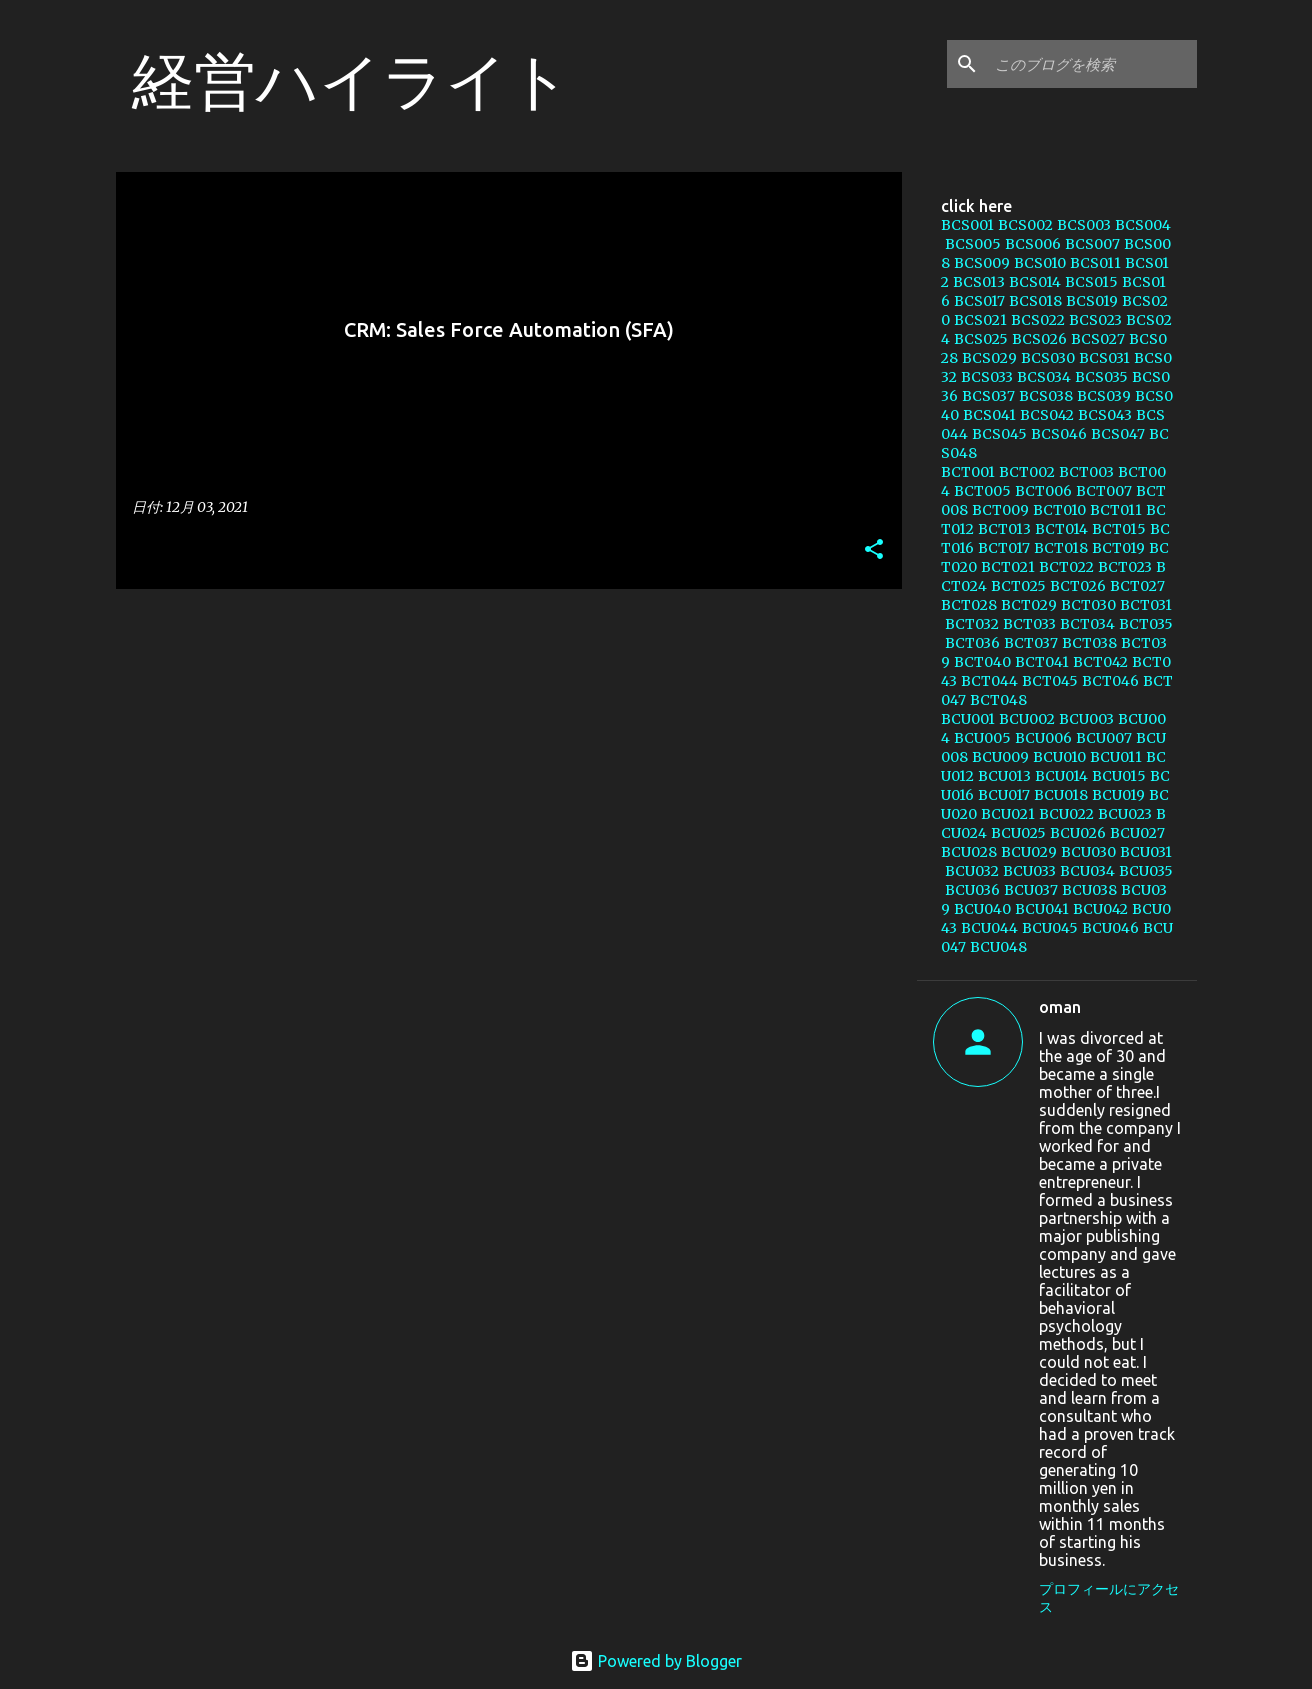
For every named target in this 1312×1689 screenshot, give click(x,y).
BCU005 (982, 738)
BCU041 (1042, 909)
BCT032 (972, 624)
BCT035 (1146, 624)
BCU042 (1100, 909)
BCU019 (1118, 795)
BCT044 (989, 681)
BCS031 (1104, 358)
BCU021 (1008, 814)
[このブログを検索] (1092, 64)
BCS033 (987, 377)
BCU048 (998, 947)
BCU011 (1116, 757)
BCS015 (1091, 282)
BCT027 (1137, 586)
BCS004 (1143, 225)
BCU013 (1004, 776)
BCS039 (1104, 396)
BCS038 (1046, 396)
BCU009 (1000, 757)
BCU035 (1146, 871)
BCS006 (1033, 244)
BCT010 (1059, 510)
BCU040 (982, 909)
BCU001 (968, 719)
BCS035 (1101, 377)
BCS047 (1118, 434)
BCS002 (1025, 225)
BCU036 (972, 890)
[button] (874, 550)
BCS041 (989, 415)
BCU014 (1061, 776)
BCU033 (1029, 871)
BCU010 (1059, 757)
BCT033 (1029, 624)
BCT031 (1146, 605)
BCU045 (1050, 928)
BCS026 (1039, 339)
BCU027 (1137, 833)
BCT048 (998, 700)
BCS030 (1048, 358)
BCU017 (1004, 795)
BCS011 (1095, 263)
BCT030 (1088, 605)
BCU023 (1125, 814)
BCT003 (1086, 472)
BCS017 (979, 301)
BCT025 (1018, 586)
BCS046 (1059, 434)
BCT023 (1125, 567)
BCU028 (969, 852)
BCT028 (969, 605)
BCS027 (1098, 339)
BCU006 (1043, 738)
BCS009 (982, 263)
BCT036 (972, 643)
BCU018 (1061, 795)
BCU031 (1146, 852)
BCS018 (1035, 301)
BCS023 (1095, 320)
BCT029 (1029, 605)
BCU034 (1087, 871)
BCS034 (1044, 377)
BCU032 (972, 871)
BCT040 (982, 662)
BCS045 (999, 434)
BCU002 (1027, 719)
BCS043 (1105, 415)
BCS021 (980, 320)
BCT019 (1118, 548)
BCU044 (989, 928)
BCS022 (1038, 320)
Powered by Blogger (656, 1661)
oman (1060, 1007)
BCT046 (1110, 681)
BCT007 (1104, 491)
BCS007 (1092, 244)
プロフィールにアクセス (1109, 1598)
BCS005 (973, 244)
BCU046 (1110, 928)
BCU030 (1088, 852)
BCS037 (988, 396)
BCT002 (1027, 472)
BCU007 (1104, 738)
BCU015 (1119, 776)
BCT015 (1119, 529)
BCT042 (1100, 662)
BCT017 (1004, 548)
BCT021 (1008, 567)
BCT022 (1066, 567)
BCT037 (1031, 643)
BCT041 (1042, 662)
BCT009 (1000, 510)
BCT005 (982, 491)
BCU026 (1078, 833)
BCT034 (1087, 624)
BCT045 (1050, 681)
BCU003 (1086, 719)
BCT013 (1004, 529)
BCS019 (1092, 301)
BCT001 (968, 472)
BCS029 (989, 358)
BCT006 (1043, 491)
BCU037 (1031, 890)
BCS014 (1035, 282)
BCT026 (1078, 586)
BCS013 (979, 282)
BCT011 (1116, 510)
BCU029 (1029, 852)
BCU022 (1066, 814)
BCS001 (967, 225)
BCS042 (1047, 415)
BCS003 (1084, 225)
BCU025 (1018, 833)
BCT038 (1089, 643)
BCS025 (981, 339)
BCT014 (1061, 529)
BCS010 (1040, 263)
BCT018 (1061, 548)
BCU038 (1089, 890)
